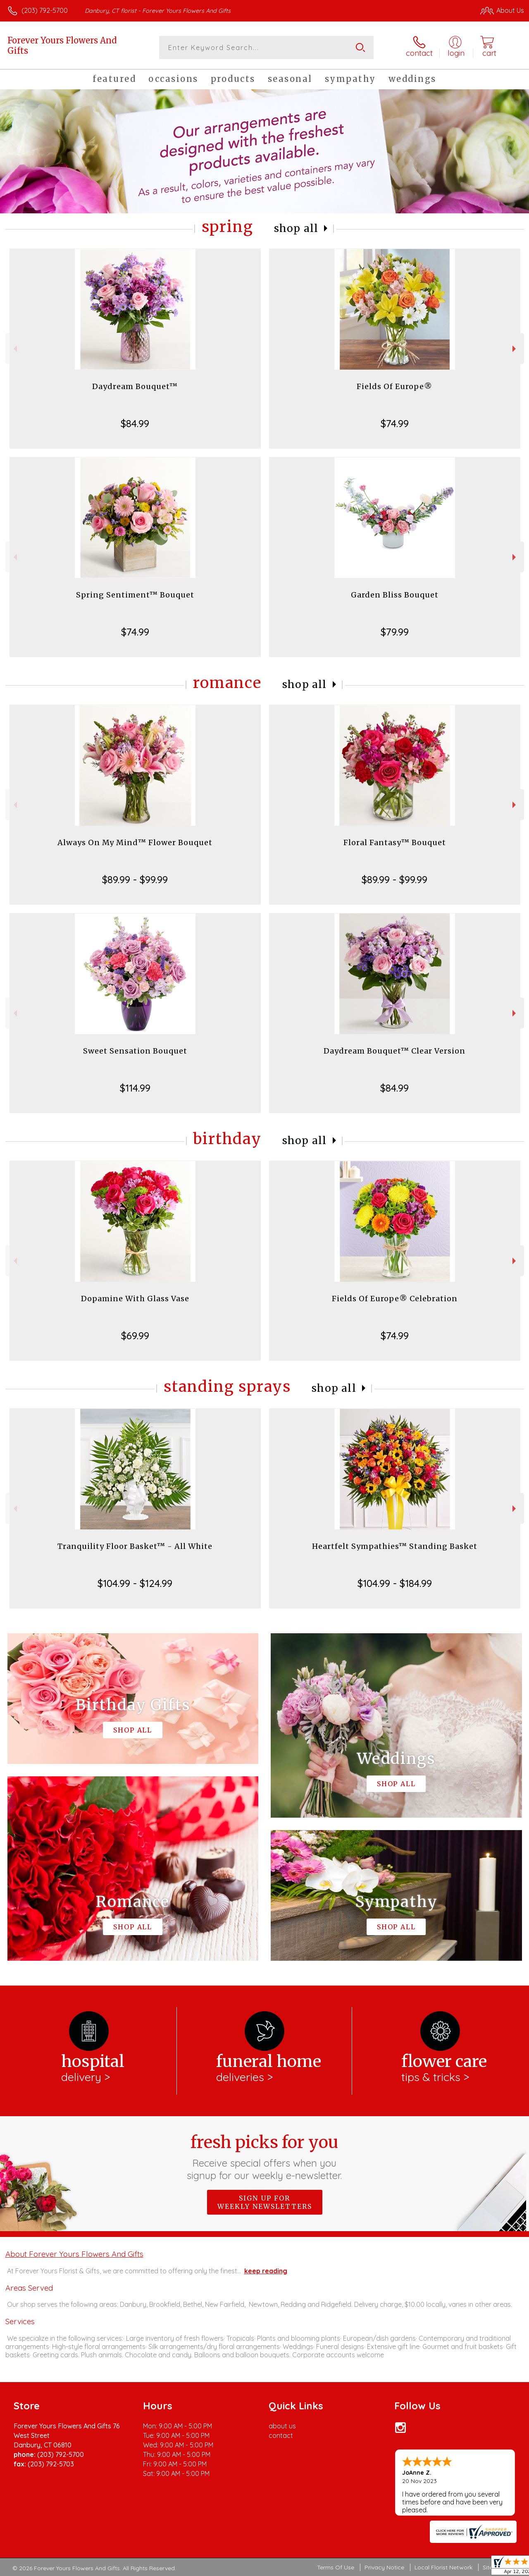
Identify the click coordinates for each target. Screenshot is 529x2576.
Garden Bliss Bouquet (394, 595)
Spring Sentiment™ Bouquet (135, 595)
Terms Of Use (335, 2567)
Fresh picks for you (264, 2157)
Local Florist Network (443, 2567)
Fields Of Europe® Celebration (395, 1298)
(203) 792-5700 (44, 10)
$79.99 (395, 632)
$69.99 (135, 1335)
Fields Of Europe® (394, 386)
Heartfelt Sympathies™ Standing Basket (394, 1546)
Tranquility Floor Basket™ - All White (134, 1546)
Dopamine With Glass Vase (135, 1298)
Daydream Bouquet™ (135, 386)
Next (515, 348)
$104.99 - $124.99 (135, 1583)
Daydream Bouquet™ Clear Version (394, 1051)
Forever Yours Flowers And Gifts (62, 45)
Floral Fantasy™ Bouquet (394, 842)
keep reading (265, 2271)
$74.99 (395, 423)
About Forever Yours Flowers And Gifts (74, 2254)
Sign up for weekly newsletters (264, 2202)
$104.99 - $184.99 (394, 1583)
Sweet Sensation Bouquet (135, 1051)
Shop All (296, 228)
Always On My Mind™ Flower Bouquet (134, 842)
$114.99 (135, 1088)
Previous (14, 348)
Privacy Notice (384, 2567)
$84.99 (135, 423)
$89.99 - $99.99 (135, 879)
